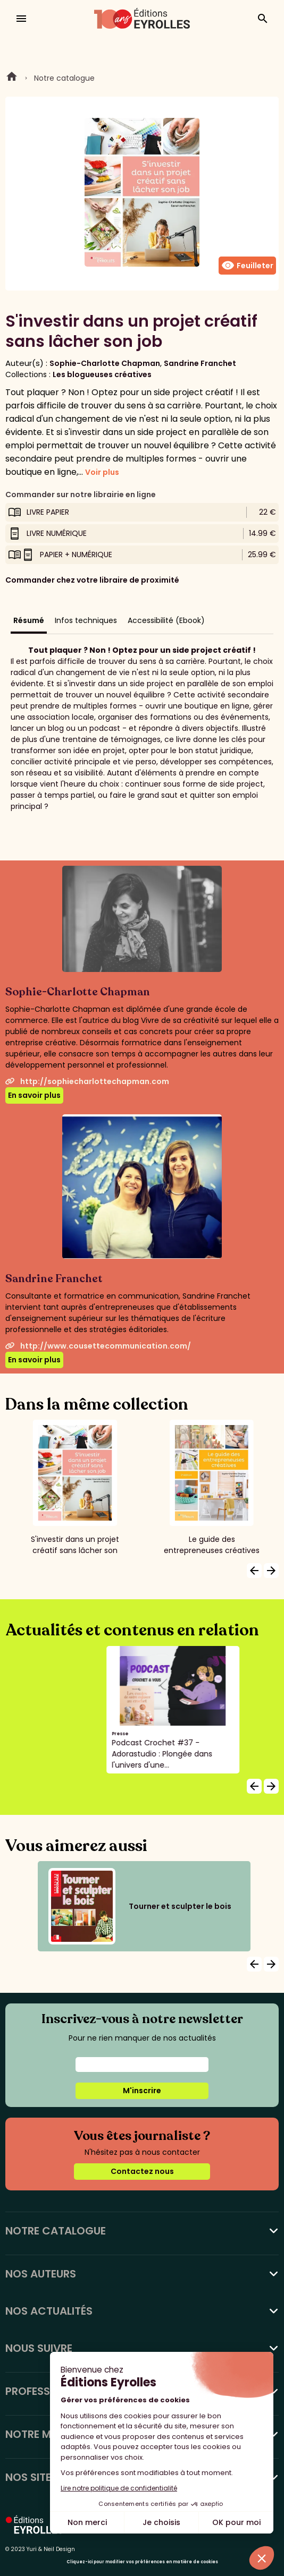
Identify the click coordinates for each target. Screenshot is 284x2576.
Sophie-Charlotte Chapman (104, 363)
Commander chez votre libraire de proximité (92, 580)
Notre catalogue (64, 78)
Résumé (28, 620)
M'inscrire (142, 2090)
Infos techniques (86, 620)
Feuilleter (247, 265)
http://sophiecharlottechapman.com (87, 1081)
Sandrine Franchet (200, 363)
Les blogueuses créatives (102, 374)
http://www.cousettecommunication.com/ (98, 1346)
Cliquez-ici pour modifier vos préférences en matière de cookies (142, 2562)
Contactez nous (142, 2171)
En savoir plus (34, 1095)
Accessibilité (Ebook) (166, 620)
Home (11, 78)
